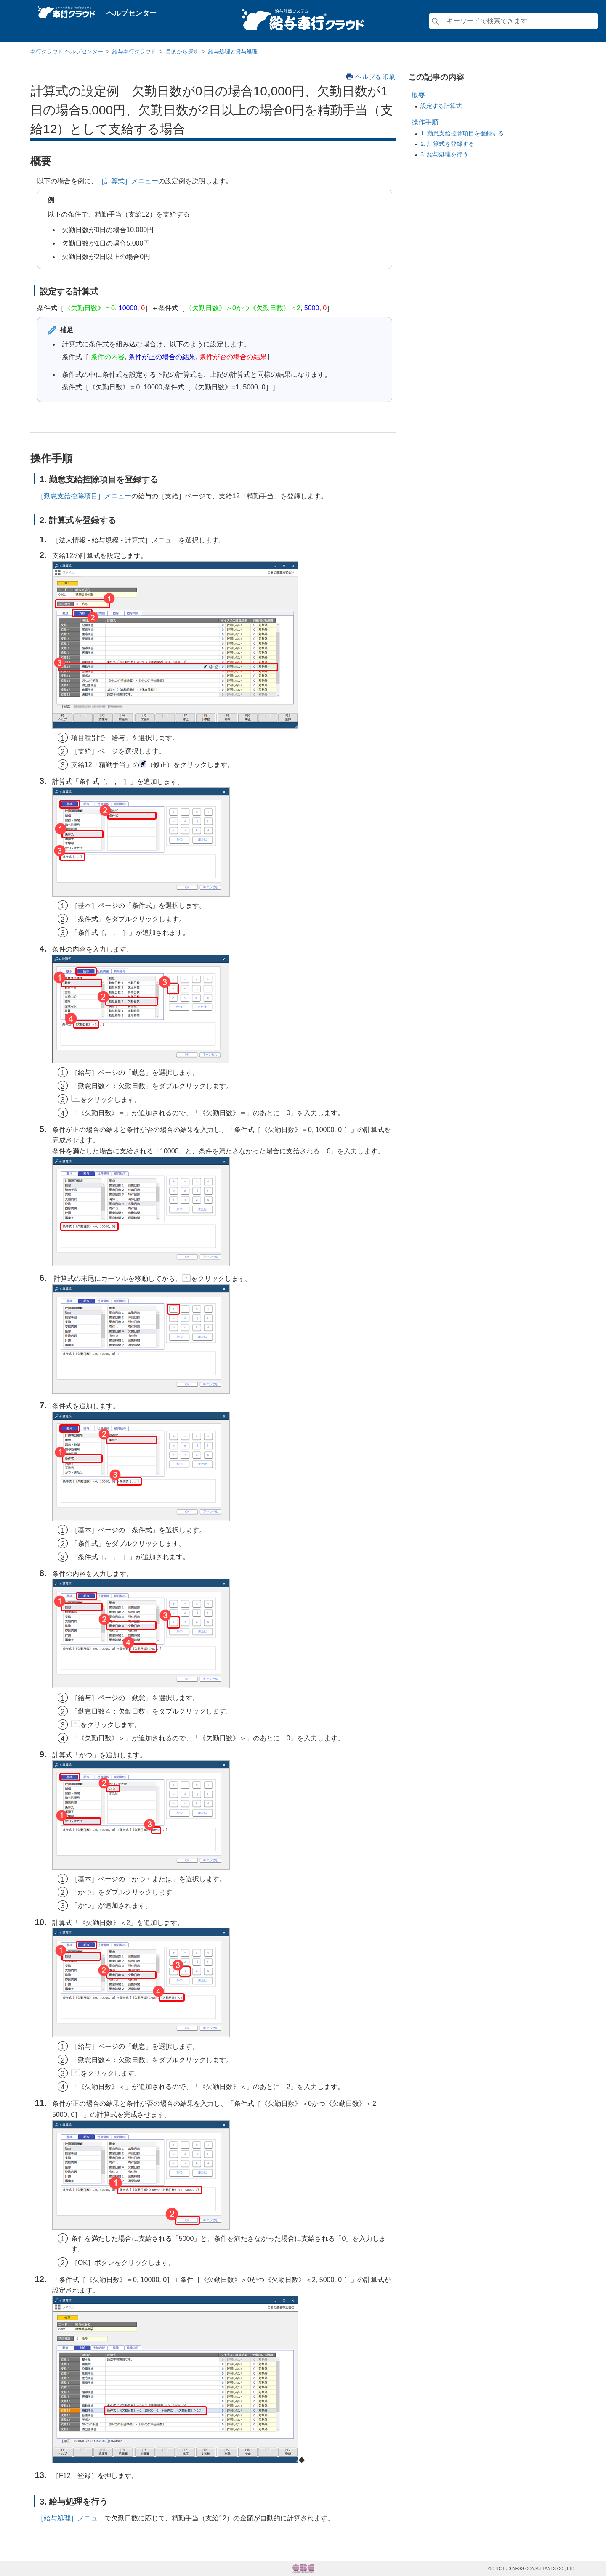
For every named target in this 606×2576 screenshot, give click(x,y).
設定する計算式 (441, 106)
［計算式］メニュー (128, 181)
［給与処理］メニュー (70, 2518)
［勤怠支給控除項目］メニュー (84, 496)
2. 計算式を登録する (447, 143)
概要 (418, 95)
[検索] (513, 21)
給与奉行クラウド (134, 51)
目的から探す (182, 51)
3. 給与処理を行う (444, 154)
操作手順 (425, 122)
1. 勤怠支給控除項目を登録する (462, 133)
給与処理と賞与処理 (233, 51)
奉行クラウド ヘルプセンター (66, 51)
